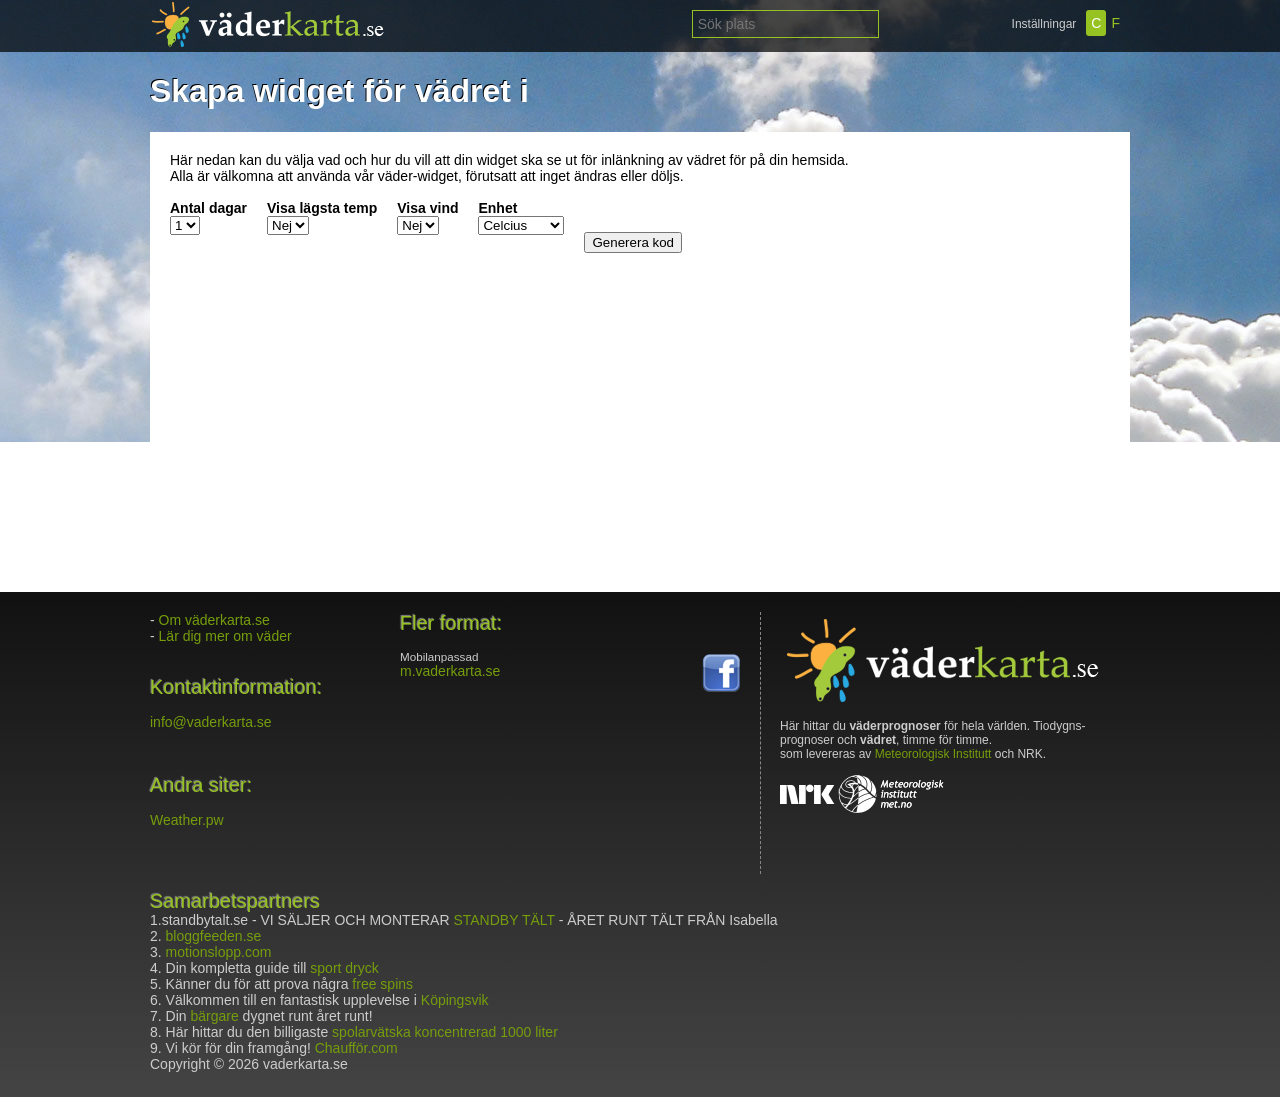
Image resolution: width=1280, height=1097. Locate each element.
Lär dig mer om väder (225, 636)
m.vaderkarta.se (450, 671)
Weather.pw (187, 820)
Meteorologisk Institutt (933, 754)
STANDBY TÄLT (503, 920)
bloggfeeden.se (214, 936)
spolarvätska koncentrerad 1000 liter (445, 1032)
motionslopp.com (219, 952)
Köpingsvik (455, 1000)
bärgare (214, 1016)
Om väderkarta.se (214, 620)
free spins (382, 984)
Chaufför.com (356, 1048)
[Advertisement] (985, 277)
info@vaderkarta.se (211, 722)
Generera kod (633, 242)
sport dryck (344, 968)
